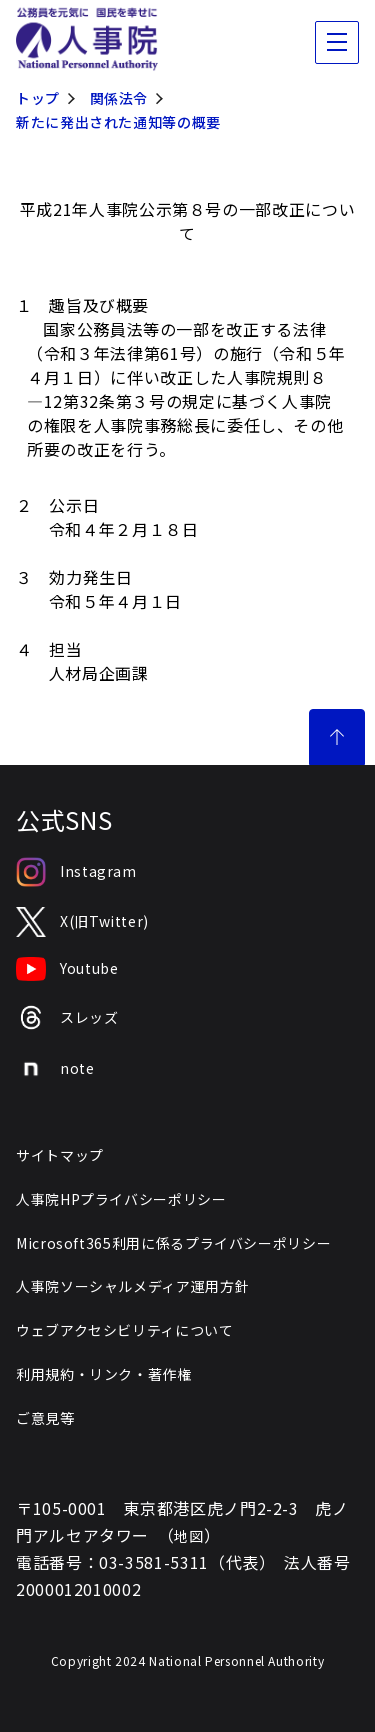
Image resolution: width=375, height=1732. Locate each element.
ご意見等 (45, 1418)
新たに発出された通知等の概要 (118, 122)
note (55, 1069)
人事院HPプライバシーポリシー (121, 1199)
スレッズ (67, 1017)
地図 (188, 1536)
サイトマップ (60, 1155)
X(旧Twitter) (82, 922)
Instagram (76, 872)
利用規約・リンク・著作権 (104, 1374)
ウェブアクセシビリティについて (125, 1330)
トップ (38, 98)
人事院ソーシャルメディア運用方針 (132, 1286)
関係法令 (119, 98)
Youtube (67, 969)
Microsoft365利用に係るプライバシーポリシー (173, 1243)
